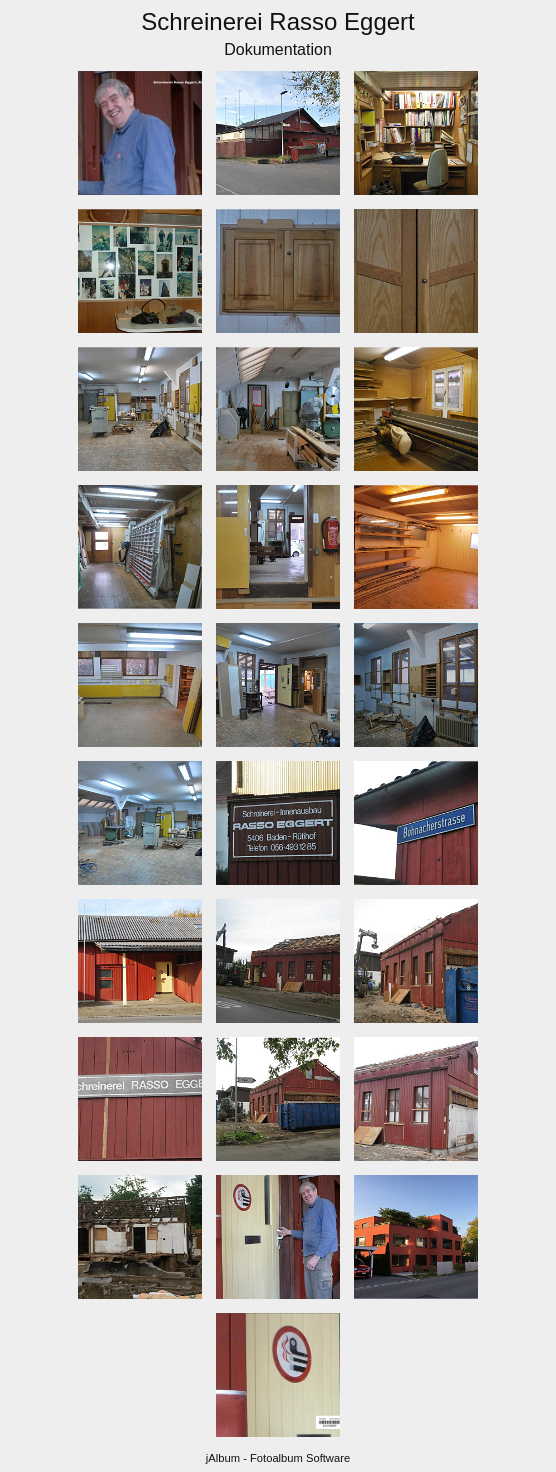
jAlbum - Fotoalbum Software (278, 1458)
